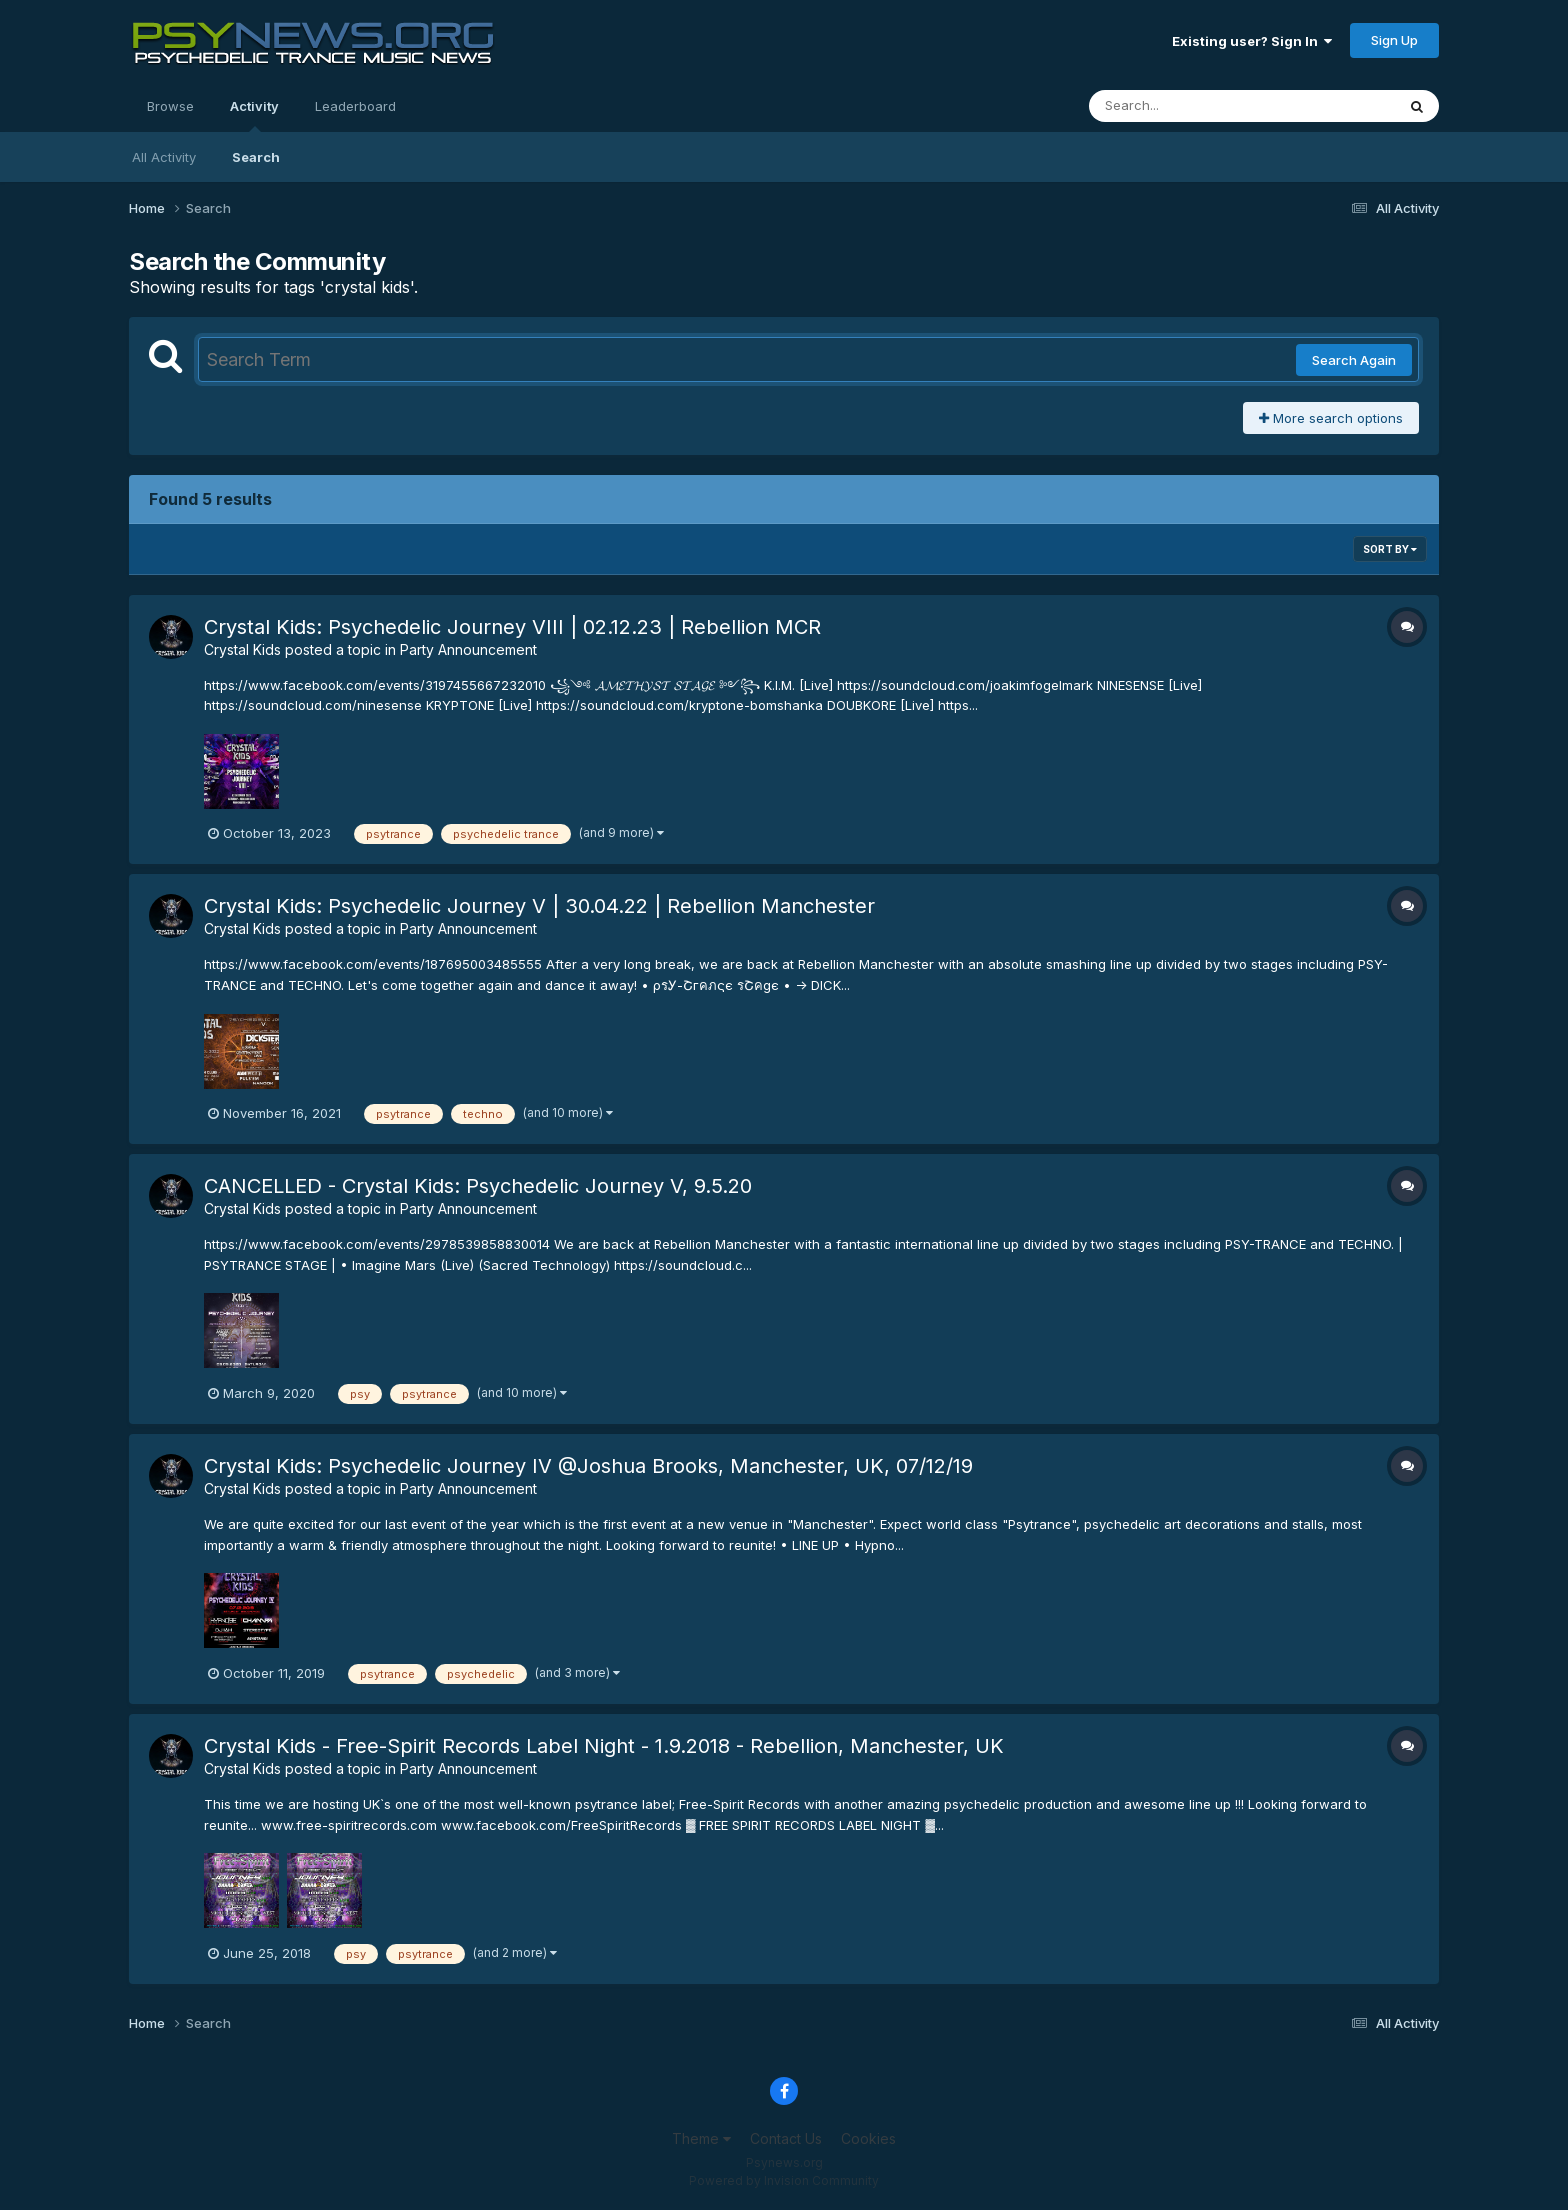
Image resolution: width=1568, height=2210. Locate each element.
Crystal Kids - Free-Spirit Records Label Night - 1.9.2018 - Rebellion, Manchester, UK (604, 1746)
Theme (701, 2138)
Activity (254, 115)
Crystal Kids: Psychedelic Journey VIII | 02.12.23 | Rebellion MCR (512, 627)
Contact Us (786, 2138)
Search (256, 157)
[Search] (1187, 106)
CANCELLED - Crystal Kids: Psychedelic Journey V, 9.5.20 (478, 1186)
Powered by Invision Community (784, 2180)
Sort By (1390, 549)
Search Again (1354, 360)
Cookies (868, 2138)
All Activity (164, 157)
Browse (170, 106)
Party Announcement (468, 649)
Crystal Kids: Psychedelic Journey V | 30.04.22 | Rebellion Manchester (539, 906)
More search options (1331, 418)
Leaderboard (355, 106)
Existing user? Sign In (1252, 41)
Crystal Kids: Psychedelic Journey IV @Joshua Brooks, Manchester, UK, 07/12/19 (588, 1466)
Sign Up (1394, 40)
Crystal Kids (242, 649)
